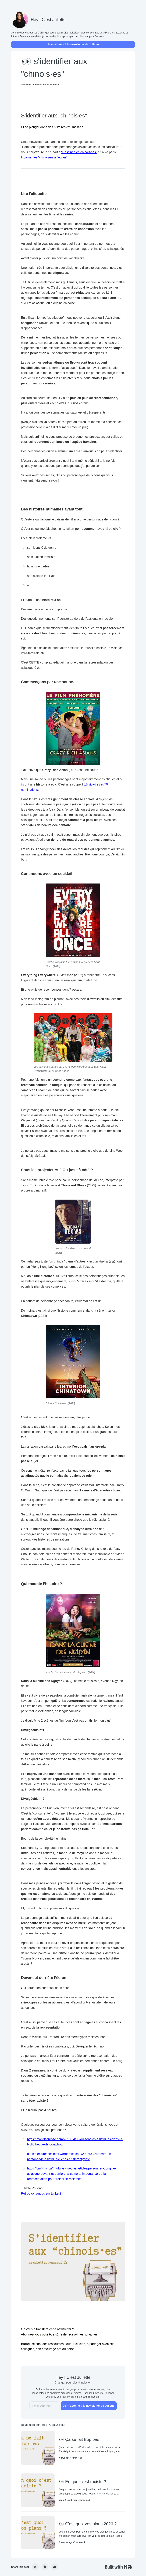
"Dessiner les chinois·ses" (79, 152)
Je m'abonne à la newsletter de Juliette (73, 44)
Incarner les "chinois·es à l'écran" (44, 157)
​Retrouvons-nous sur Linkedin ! (42, 2193)
